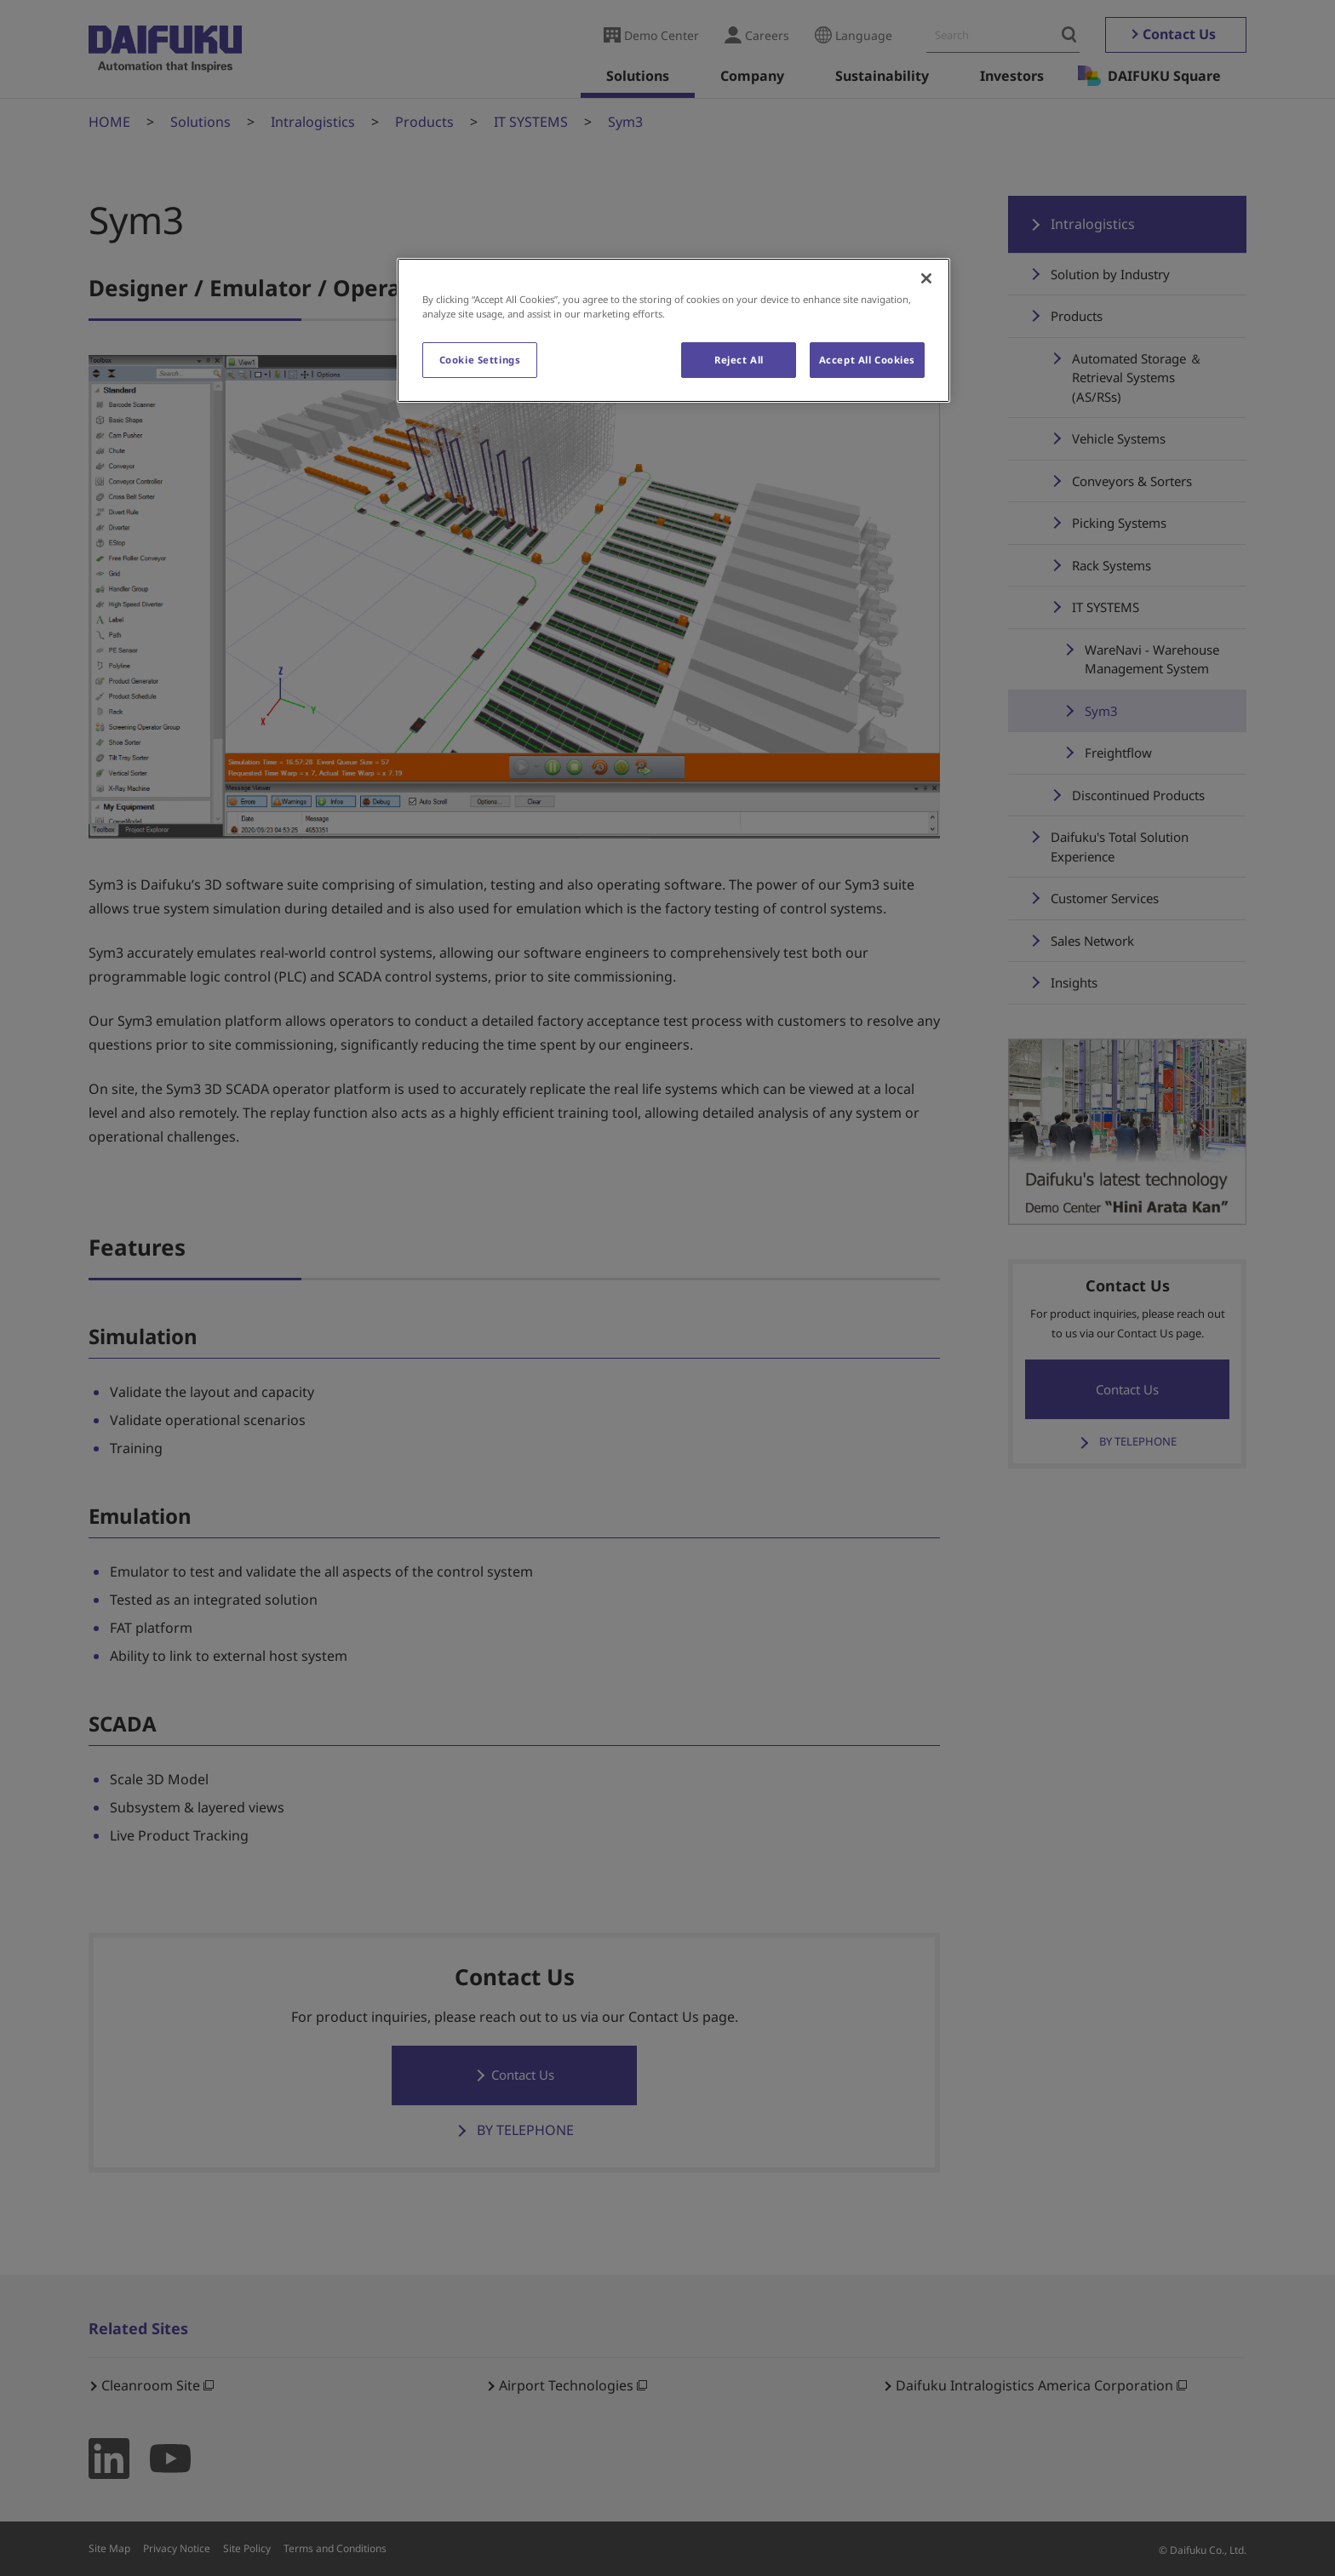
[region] (673, 330)
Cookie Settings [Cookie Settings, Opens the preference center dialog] (480, 359)
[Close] (926, 278)
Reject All (739, 359)
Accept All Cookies (867, 359)
